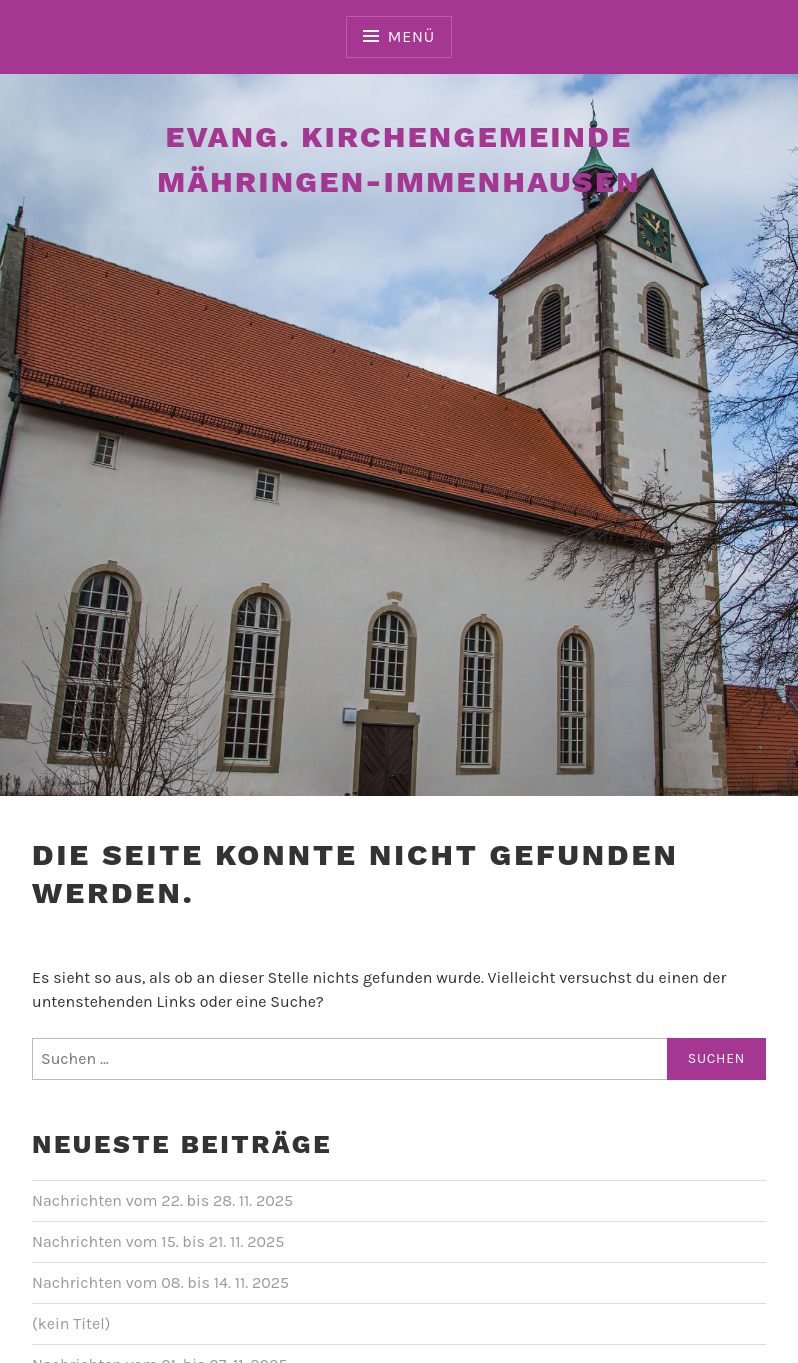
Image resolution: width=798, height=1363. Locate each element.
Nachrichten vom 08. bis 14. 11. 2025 (160, 1282)
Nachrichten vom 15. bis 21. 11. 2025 (158, 1241)
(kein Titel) (71, 1323)
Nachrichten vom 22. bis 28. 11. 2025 (162, 1200)
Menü (411, 36)
